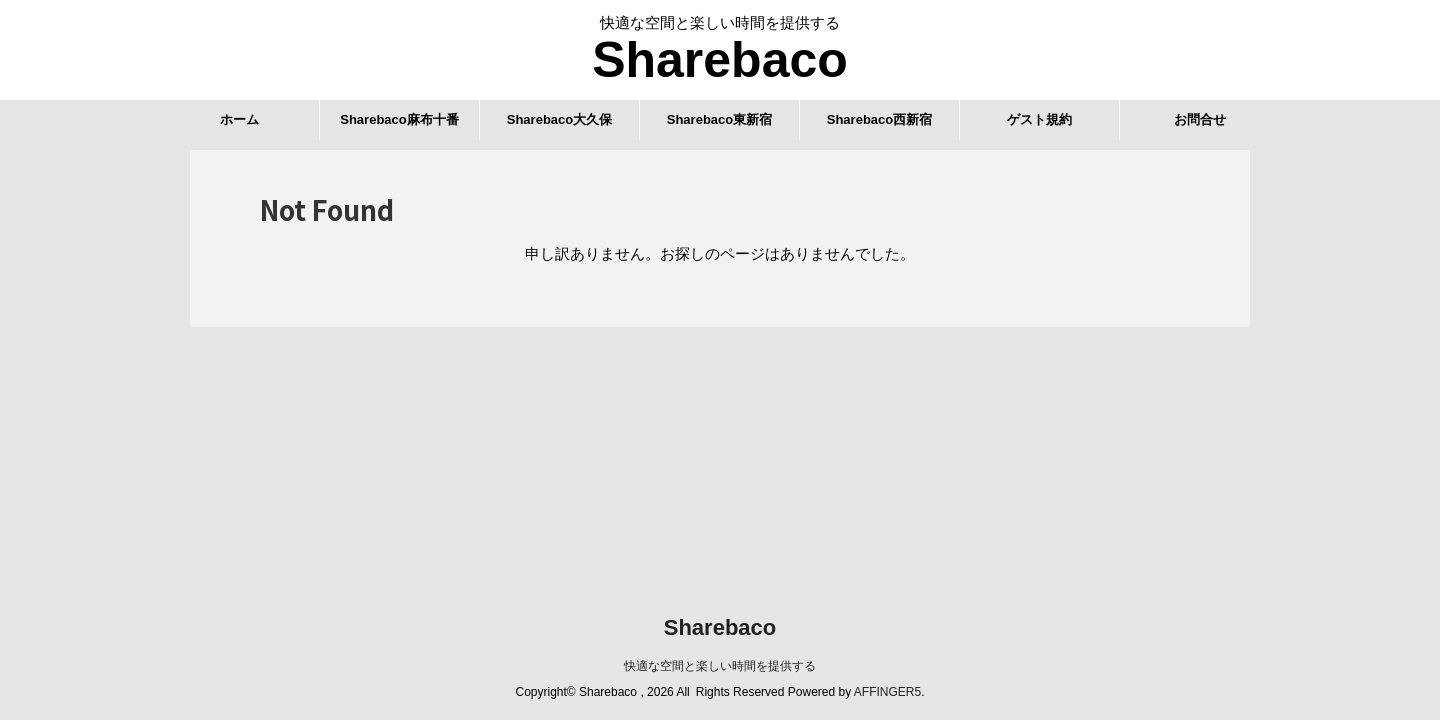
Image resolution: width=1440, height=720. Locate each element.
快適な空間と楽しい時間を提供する (720, 666)
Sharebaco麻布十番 (399, 119)
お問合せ (1200, 119)
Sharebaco (720, 60)
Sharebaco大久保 (559, 119)
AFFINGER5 (887, 692)
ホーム (239, 119)
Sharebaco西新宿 (879, 119)
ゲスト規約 (1039, 119)
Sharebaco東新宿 (719, 119)
